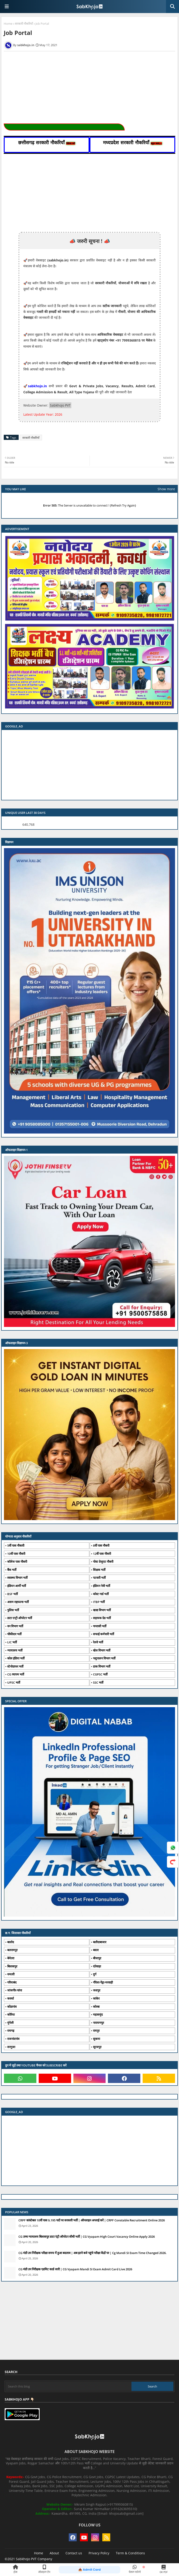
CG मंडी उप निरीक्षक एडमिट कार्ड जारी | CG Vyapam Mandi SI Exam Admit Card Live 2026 (75, 2269)
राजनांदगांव (13, 2039)
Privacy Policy (99, 2553)
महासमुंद (98, 2014)
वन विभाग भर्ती (15, 1626)
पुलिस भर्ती (13, 1610)
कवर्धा (10, 1998)
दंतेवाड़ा (97, 1966)
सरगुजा (11, 2047)
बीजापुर (97, 1958)
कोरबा (96, 2006)
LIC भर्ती (12, 1642)
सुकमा (96, 2039)
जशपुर (96, 1990)
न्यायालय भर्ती (14, 1650)
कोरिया (11, 2014)
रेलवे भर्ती (98, 1642)
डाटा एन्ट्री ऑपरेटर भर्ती (19, 1618)
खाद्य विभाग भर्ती (102, 1610)
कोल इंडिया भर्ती (15, 1658)
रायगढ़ (10, 2030)
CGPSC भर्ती (100, 1674)
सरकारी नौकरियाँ (24, 23)
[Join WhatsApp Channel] (173, 1848)
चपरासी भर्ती (99, 1626)
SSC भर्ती (98, 1682)
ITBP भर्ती (99, 1602)
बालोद (10, 1942)
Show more (166, 489)
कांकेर (96, 1998)
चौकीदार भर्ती (14, 1634)
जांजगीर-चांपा (14, 1990)
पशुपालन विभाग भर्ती (104, 1658)
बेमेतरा (10, 1958)
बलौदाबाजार (99, 1942)
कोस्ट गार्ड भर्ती (101, 1594)
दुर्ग (94, 1974)
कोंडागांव (12, 2006)
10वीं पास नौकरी (16, 1554)
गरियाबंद (12, 1982)
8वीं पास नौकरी (101, 1545)
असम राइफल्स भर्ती (18, 1602)
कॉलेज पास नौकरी (17, 1561)
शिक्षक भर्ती (99, 1570)
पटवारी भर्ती (99, 1578)
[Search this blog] (68, 2386)
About (54, 2553)
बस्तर (96, 1950)
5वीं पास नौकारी (15, 1545)
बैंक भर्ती (11, 1570)
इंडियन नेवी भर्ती (101, 1586)
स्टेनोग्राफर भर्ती (15, 1666)
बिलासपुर (12, 1966)
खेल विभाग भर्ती (101, 1650)
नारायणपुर (98, 2023)
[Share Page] (173, 1862)
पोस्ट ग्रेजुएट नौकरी (103, 1561)
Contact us (73, 2553)
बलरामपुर (12, 1950)
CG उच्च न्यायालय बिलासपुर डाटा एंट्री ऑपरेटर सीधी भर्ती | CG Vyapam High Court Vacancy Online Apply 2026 (86, 2236)
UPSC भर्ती (13, 1682)
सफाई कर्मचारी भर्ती (103, 1634)
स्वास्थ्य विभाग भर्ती (17, 1578)
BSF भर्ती (12, 1594)
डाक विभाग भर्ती (101, 1666)
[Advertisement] (89, 765)
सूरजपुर (97, 2047)
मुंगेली (10, 2023)
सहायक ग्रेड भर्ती (102, 1618)
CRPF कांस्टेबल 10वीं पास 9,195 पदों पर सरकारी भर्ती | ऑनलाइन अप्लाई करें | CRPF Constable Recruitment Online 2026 (91, 2220)
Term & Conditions (130, 2553)
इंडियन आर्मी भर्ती (16, 1586)
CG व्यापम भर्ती (15, 1674)
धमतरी (10, 1974)
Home (8, 23)
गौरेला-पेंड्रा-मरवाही (103, 1982)
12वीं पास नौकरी (102, 1554)
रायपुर (96, 2030)
